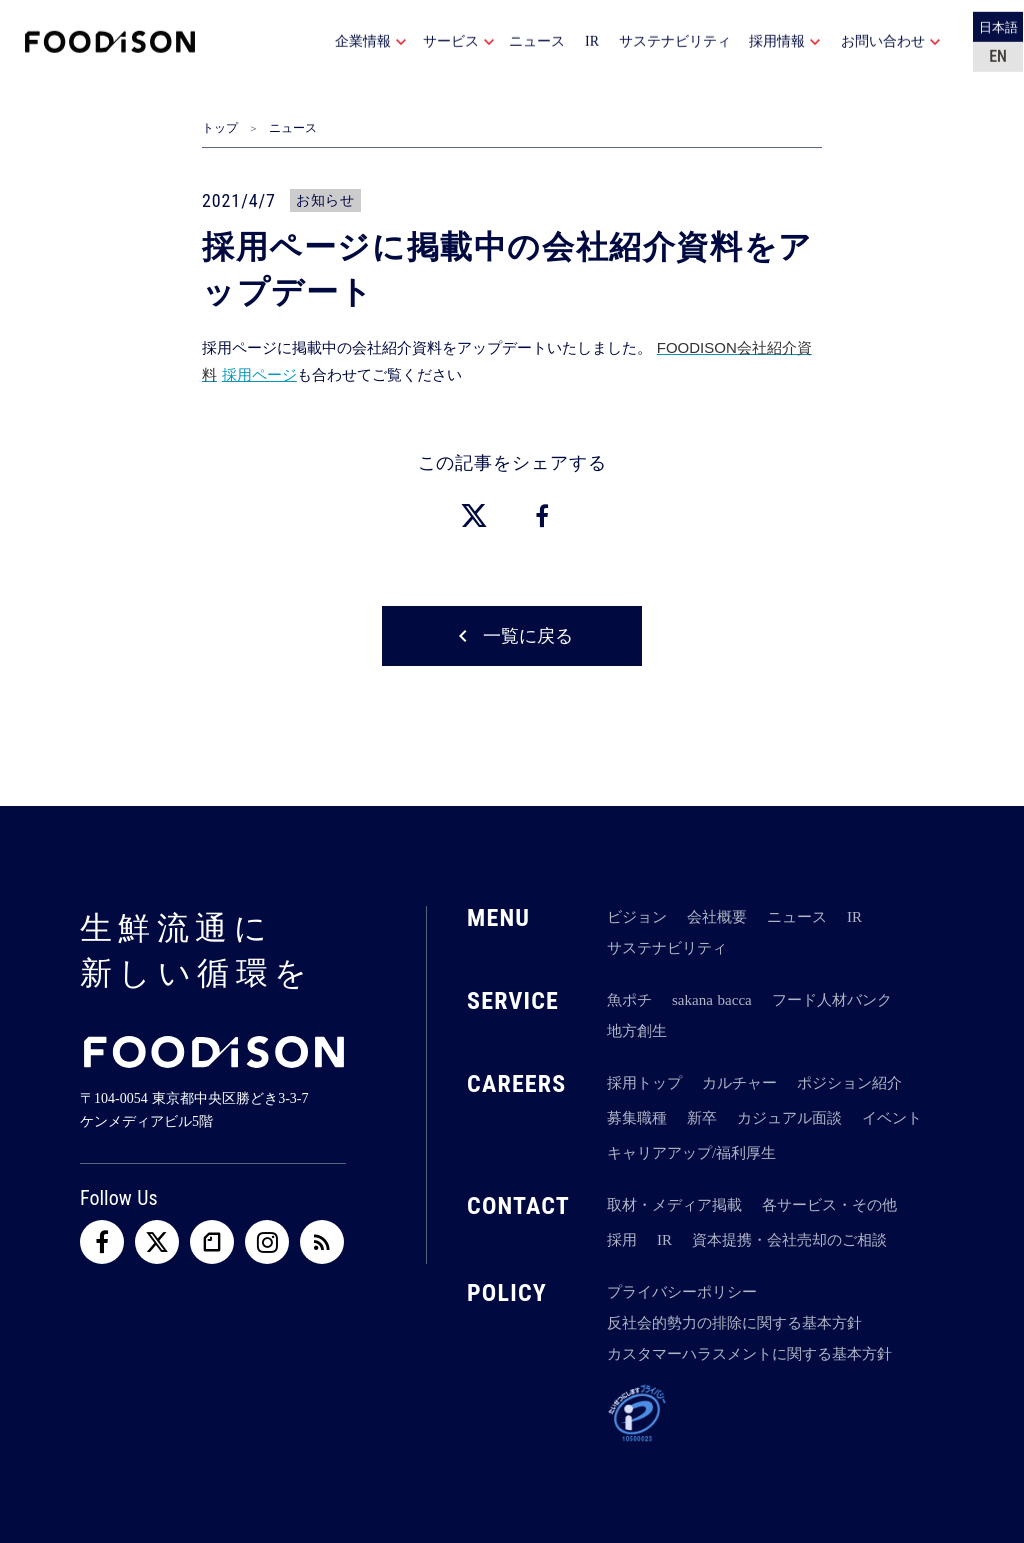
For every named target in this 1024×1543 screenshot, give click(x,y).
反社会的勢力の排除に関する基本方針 (734, 1323)
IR (854, 917)
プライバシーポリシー (682, 1292)
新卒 (702, 1118)
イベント (892, 1118)
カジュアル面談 (789, 1118)
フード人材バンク (832, 1000)
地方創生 (637, 1031)
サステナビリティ (667, 948)
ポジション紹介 (849, 1083)
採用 (622, 1240)
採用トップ (644, 1083)
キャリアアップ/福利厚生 (691, 1153)
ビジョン (637, 917)
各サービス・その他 (829, 1205)
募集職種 (637, 1118)
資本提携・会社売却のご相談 (789, 1240)
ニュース (293, 128)
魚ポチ (629, 1000)
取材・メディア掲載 (674, 1205)
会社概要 (717, 917)
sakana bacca (712, 1000)
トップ (220, 128)
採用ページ (259, 375)
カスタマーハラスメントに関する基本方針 (749, 1354)
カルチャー (739, 1083)
